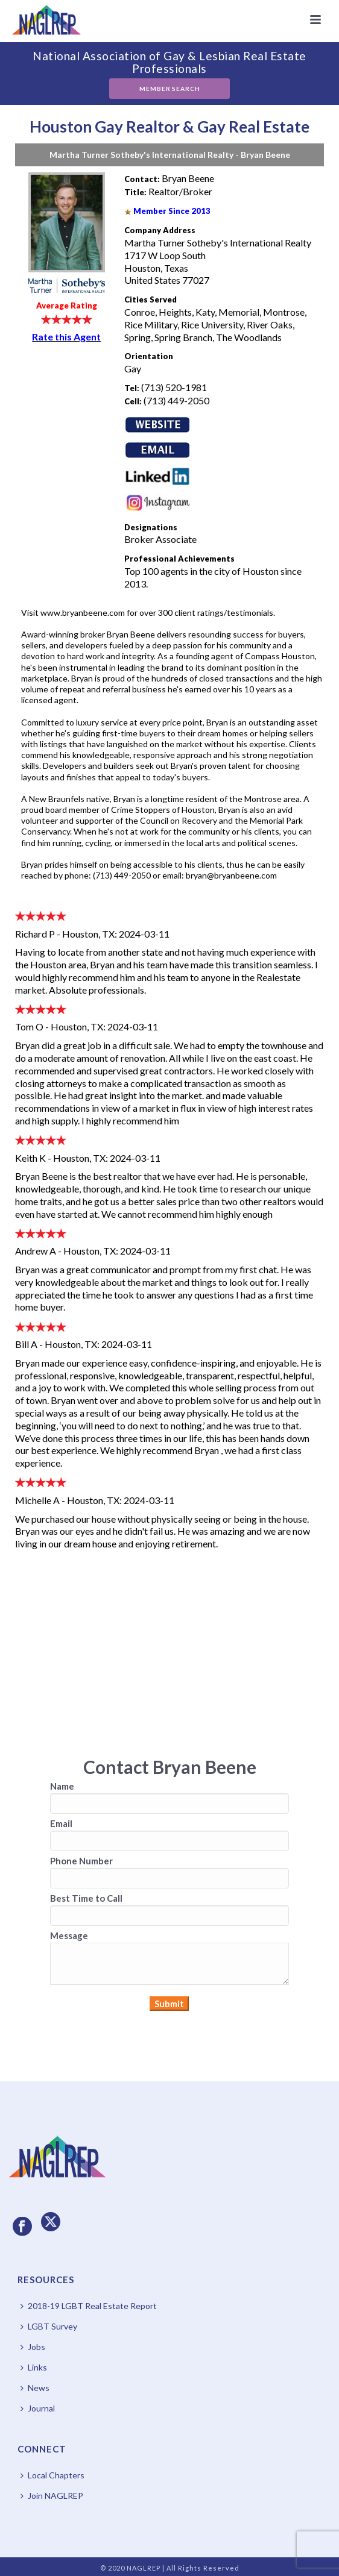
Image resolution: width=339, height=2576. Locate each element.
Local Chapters (52, 2475)
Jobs (33, 2347)
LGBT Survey (49, 2326)
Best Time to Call (86, 1898)
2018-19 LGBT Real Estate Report (89, 2306)
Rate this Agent (66, 336)
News (35, 2388)
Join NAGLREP (52, 2495)
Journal (38, 2408)
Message (69, 1935)
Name (62, 1786)
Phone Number (81, 1860)
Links (34, 2367)
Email (61, 1823)
